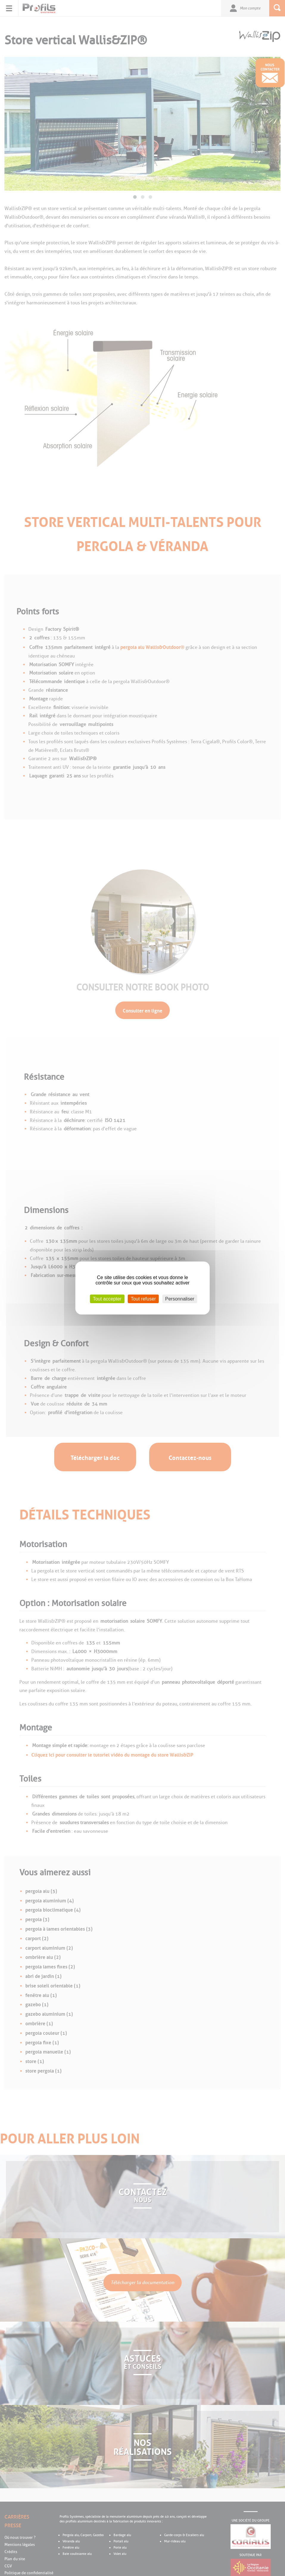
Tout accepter (107, 1298)
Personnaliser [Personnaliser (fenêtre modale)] (179, 1298)
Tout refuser (143, 1298)
